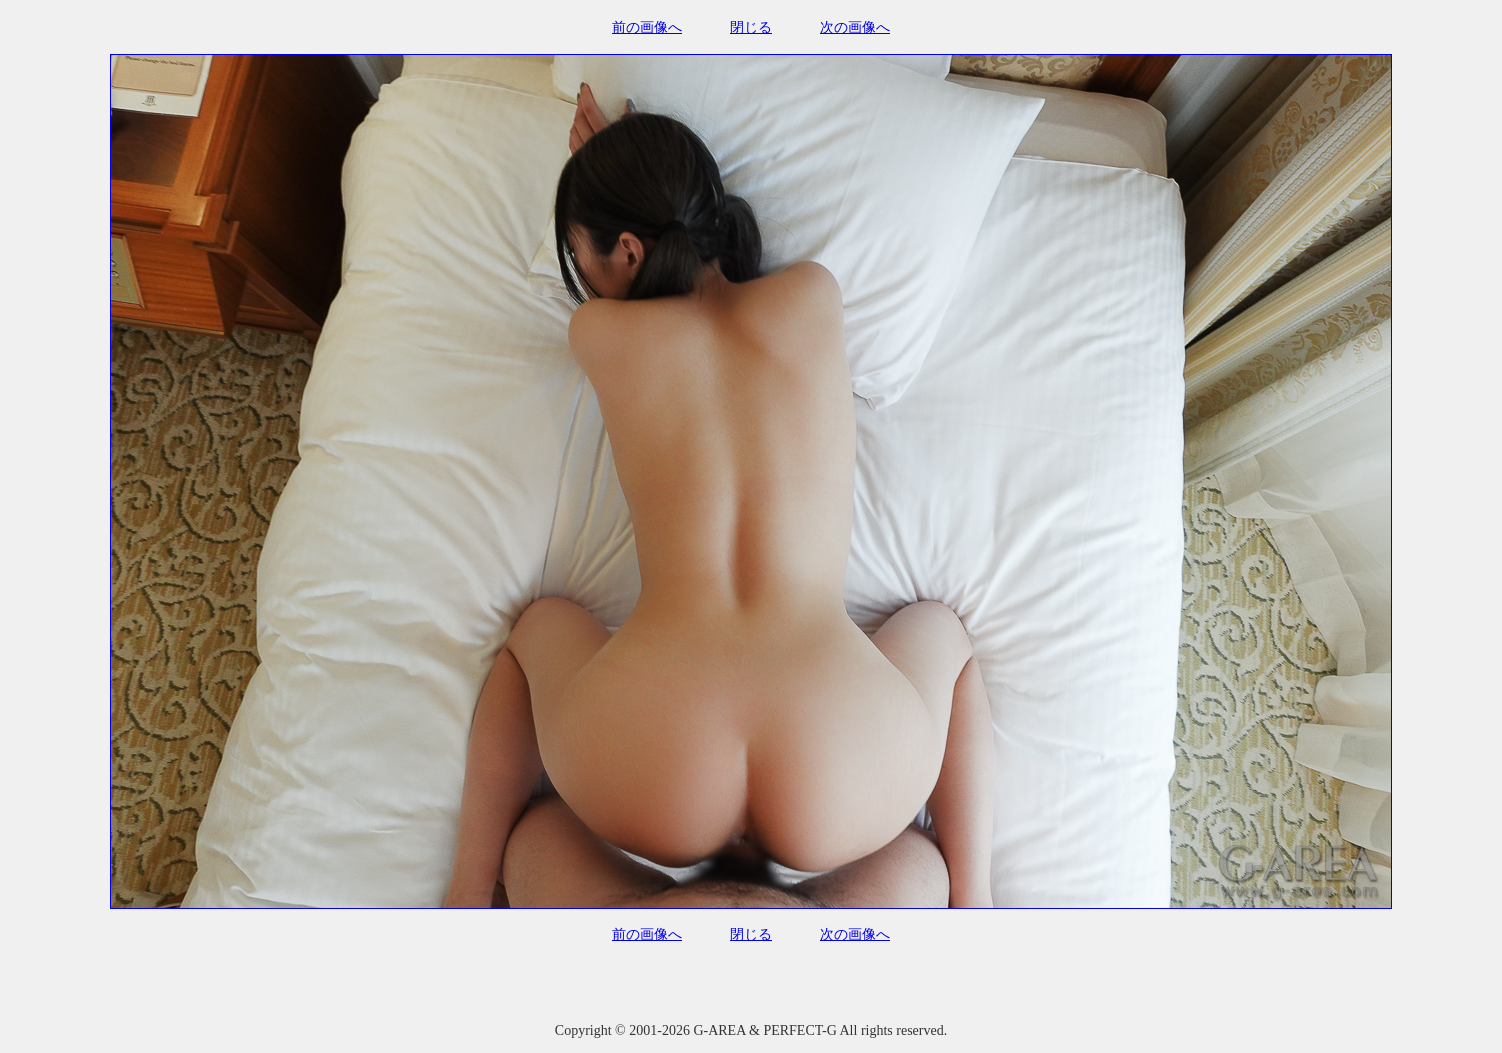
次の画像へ (855, 27)
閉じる (751, 27)
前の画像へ (647, 27)
